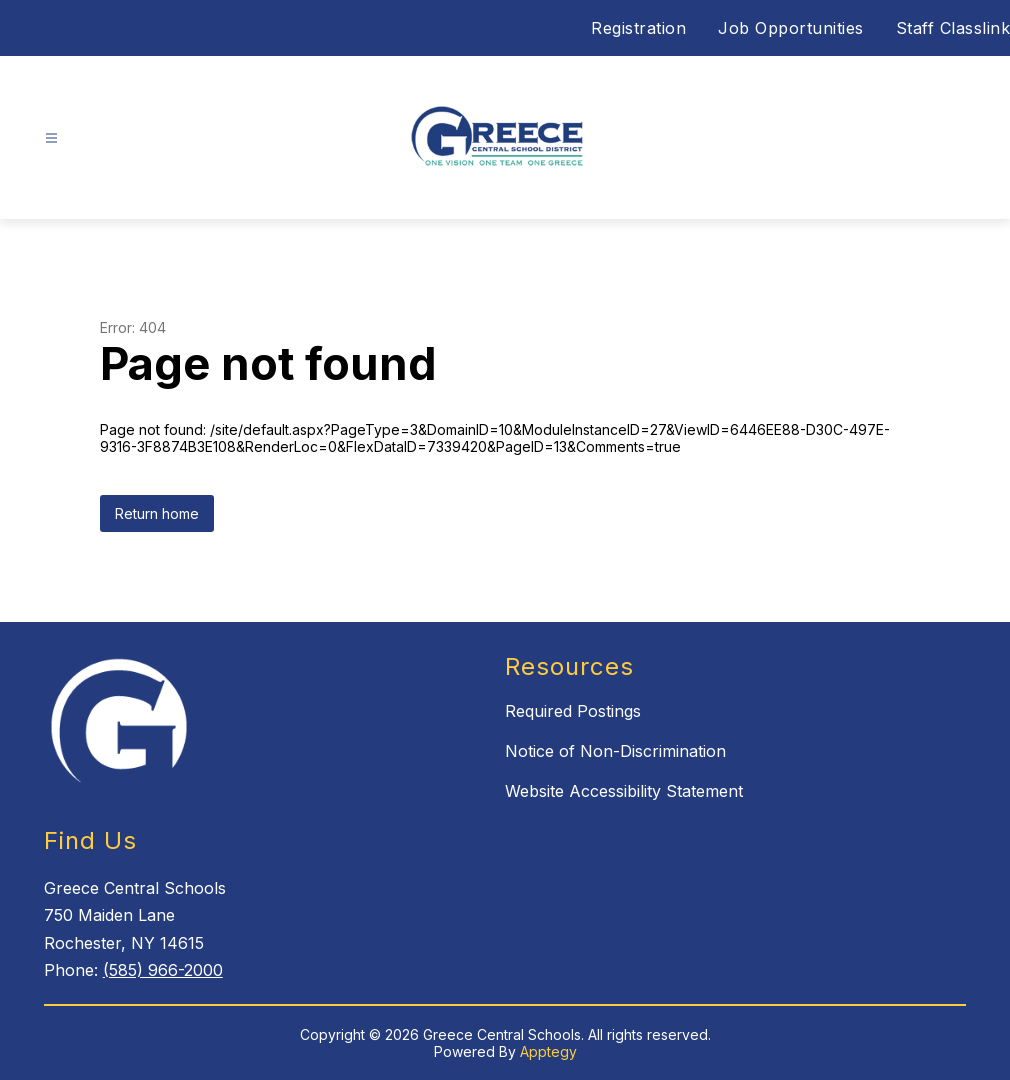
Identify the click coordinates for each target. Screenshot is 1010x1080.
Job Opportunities (791, 28)
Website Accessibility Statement (624, 791)
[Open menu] (51, 138)
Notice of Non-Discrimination (615, 751)
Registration (638, 28)
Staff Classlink (953, 28)
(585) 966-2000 (163, 970)
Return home (157, 513)
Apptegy (548, 1051)
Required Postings (573, 711)
